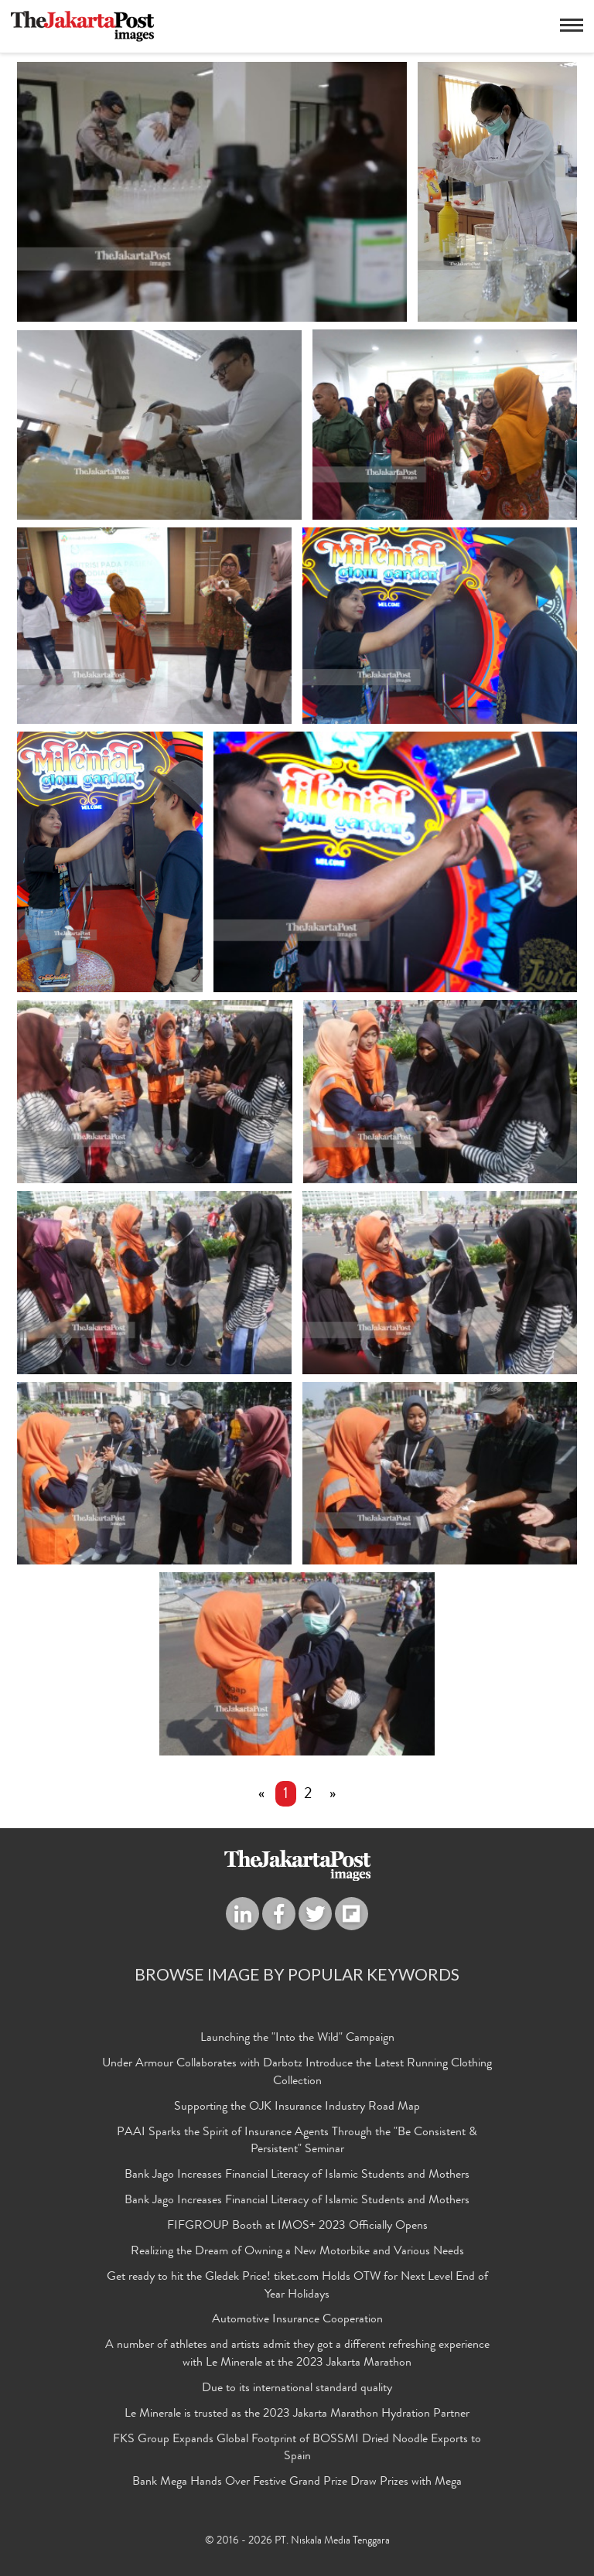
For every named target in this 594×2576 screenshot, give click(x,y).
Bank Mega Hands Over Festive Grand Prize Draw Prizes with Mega (297, 2483)
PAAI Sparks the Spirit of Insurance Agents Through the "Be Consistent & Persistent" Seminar (297, 2142)
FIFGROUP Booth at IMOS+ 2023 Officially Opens (297, 2226)
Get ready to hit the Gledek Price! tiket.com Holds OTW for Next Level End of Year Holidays (297, 2286)
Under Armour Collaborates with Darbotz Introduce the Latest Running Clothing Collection (297, 2074)
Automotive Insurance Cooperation (297, 2321)
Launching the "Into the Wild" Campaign (297, 2039)
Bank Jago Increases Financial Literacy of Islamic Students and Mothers (297, 2176)
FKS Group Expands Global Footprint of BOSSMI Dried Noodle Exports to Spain (297, 2449)
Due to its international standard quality (297, 2389)
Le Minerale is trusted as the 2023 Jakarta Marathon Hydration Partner (297, 2414)
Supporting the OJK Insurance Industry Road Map (297, 2107)
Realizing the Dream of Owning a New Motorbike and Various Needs (297, 2252)
